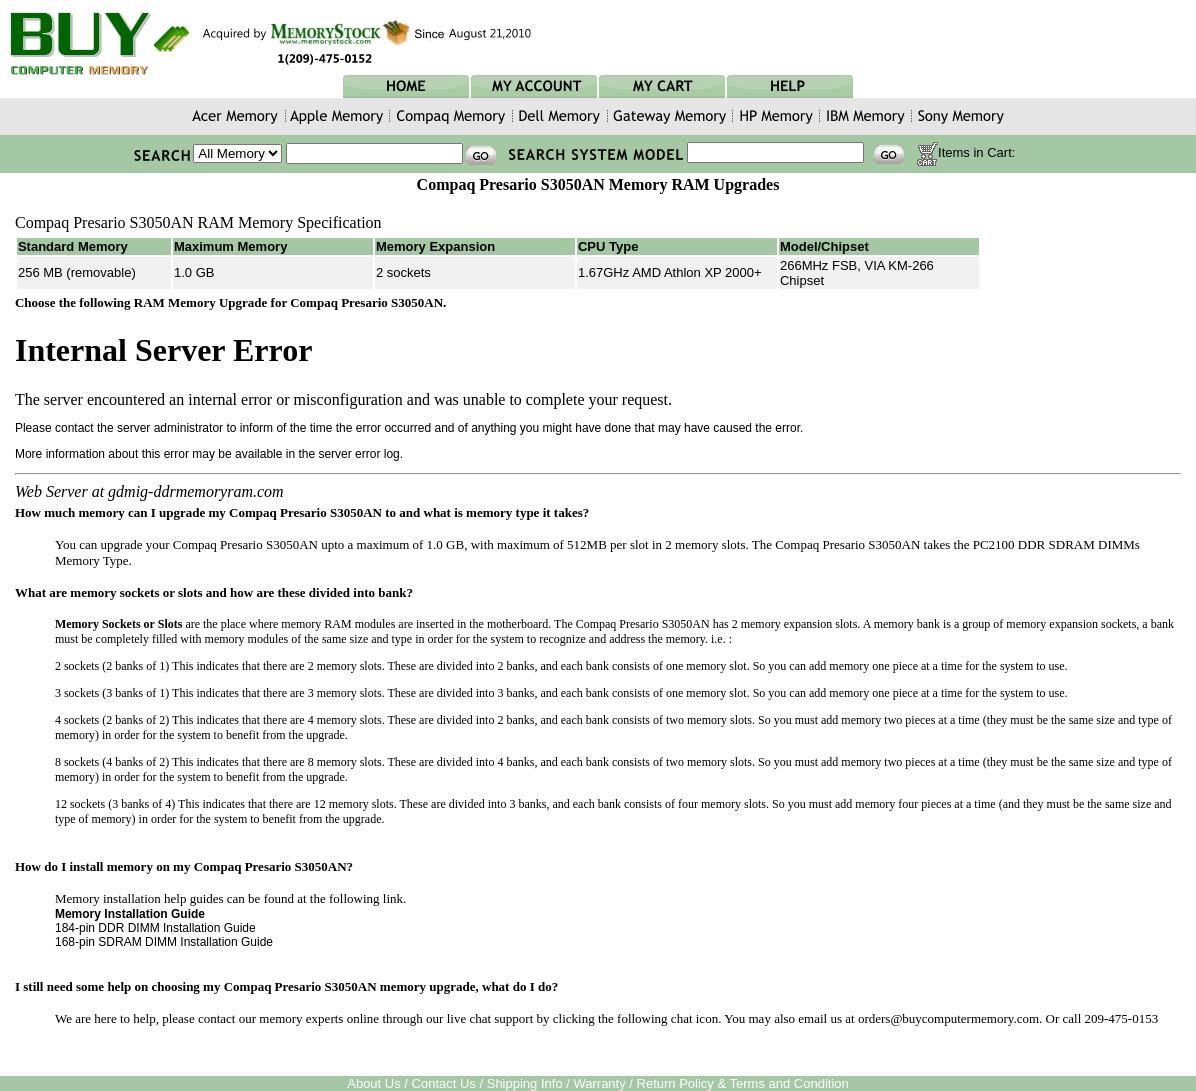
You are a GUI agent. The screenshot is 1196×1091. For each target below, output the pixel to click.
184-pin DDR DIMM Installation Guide (155, 928)
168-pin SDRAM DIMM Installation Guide (164, 942)
